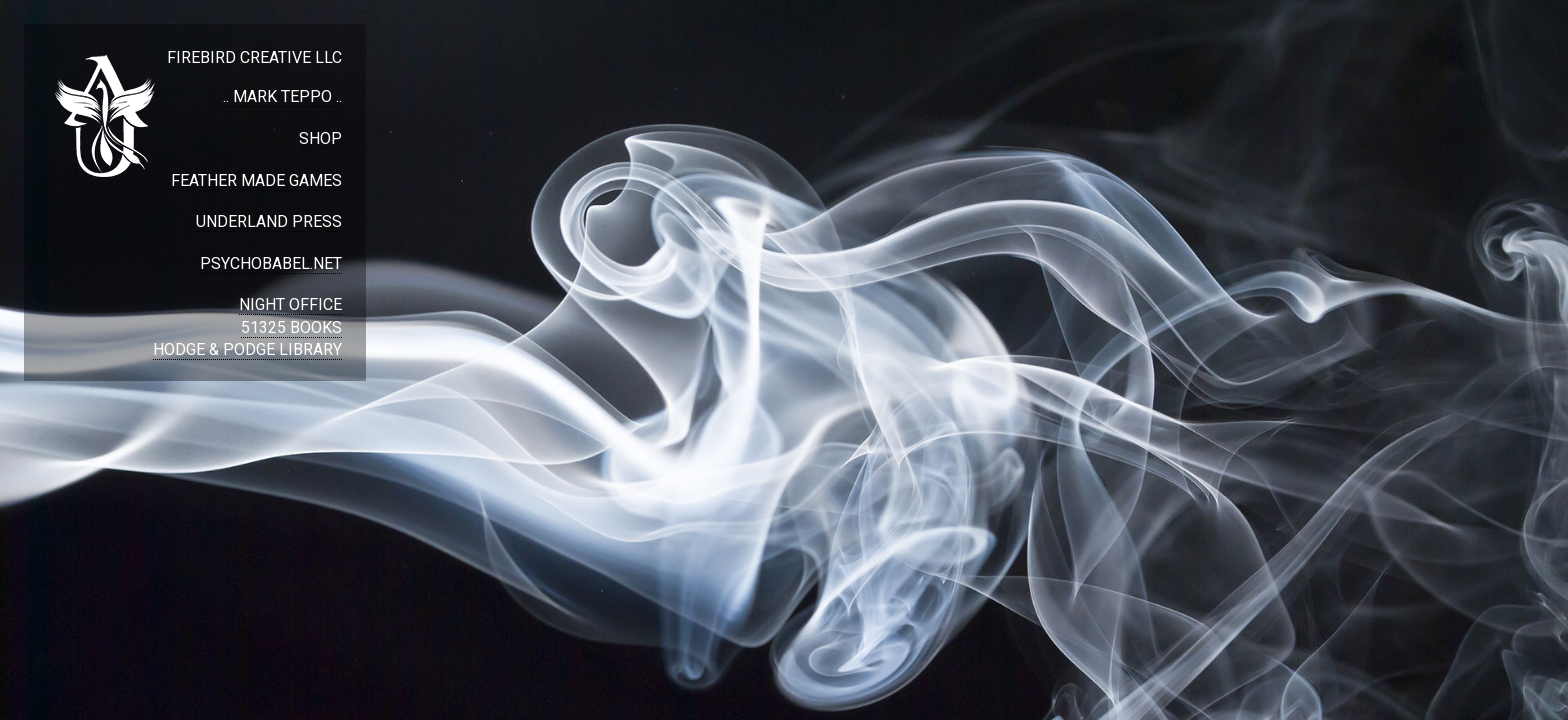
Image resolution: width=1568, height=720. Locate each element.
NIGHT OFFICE (290, 304)
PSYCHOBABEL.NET (271, 263)
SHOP (320, 138)
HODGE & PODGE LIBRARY (247, 349)
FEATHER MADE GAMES (256, 180)
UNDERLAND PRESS (269, 221)
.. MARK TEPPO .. (282, 96)
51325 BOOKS (291, 327)
